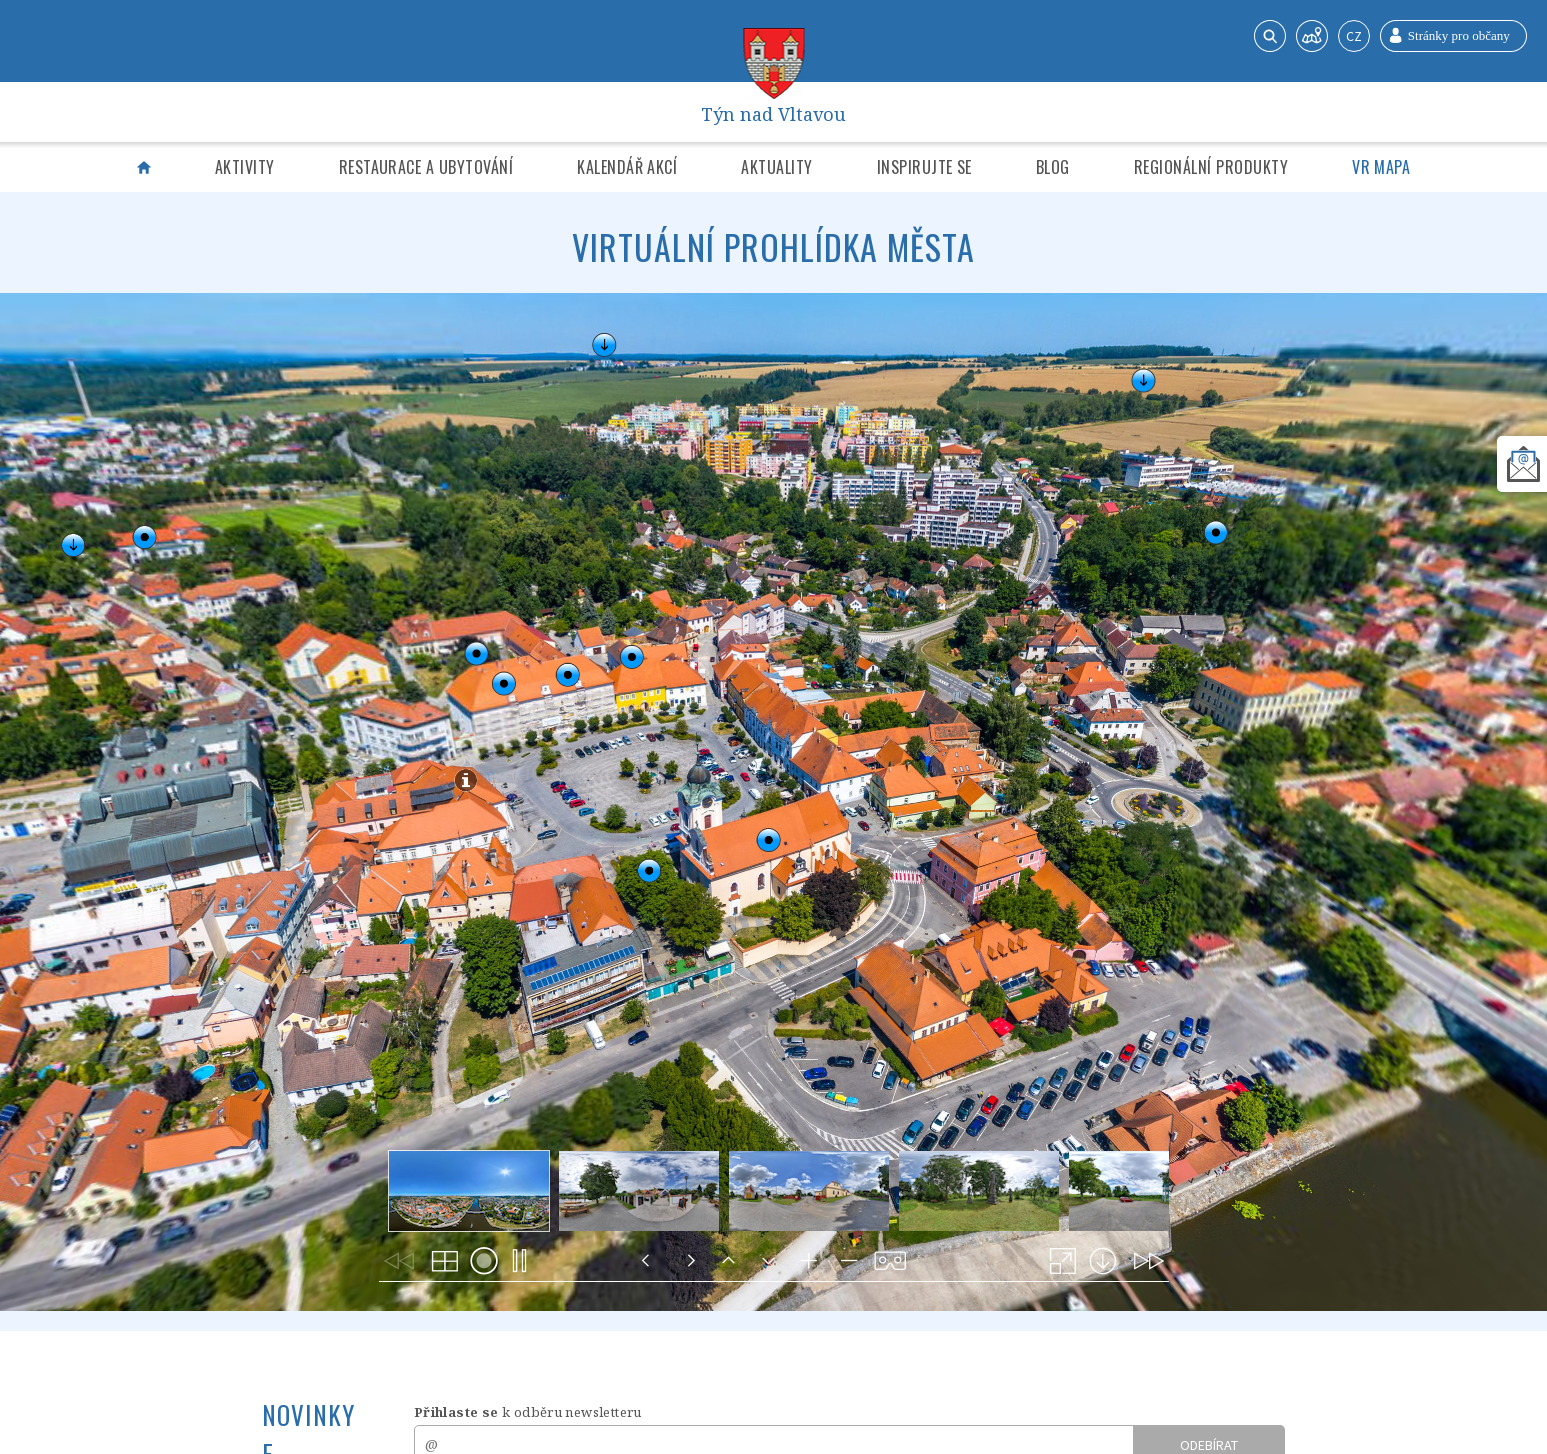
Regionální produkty (1211, 167)
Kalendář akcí (627, 167)
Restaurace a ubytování (426, 167)
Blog (1053, 167)
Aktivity (245, 167)
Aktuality (776, 167)
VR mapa (1381, 167)
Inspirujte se (924, 167)
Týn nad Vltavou (773, 112)
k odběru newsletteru (528, 1412)
